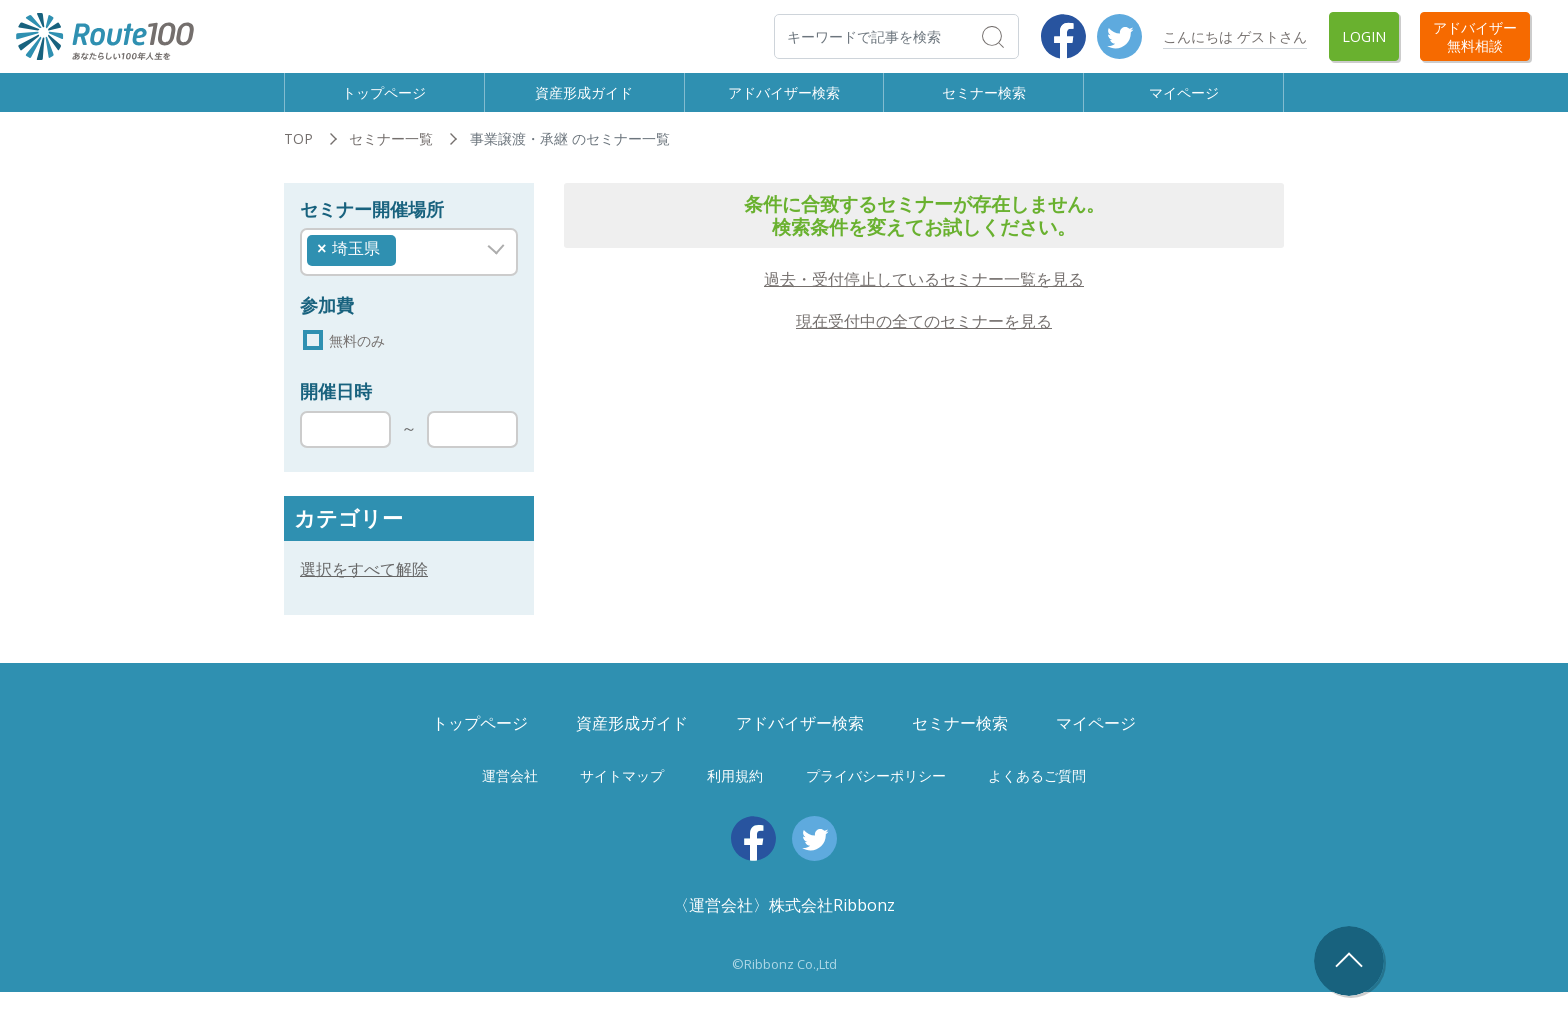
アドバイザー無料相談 (1475, 36)
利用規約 (735, 797)
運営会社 (510, 797)
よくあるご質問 (1037, 797)
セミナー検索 (984, 101)
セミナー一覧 (391, 157)
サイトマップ (622, 797)
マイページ (1184, 101)
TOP (298, 157)
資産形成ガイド (584, 101)
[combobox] (409, 270)
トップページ (384, 101)
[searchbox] (407, 266)
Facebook (1063, 36)
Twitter (1119, 36)
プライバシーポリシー (876, 797)
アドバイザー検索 (784, 101)
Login (1364, 36)
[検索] (896, 36)
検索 (1017, 36)
